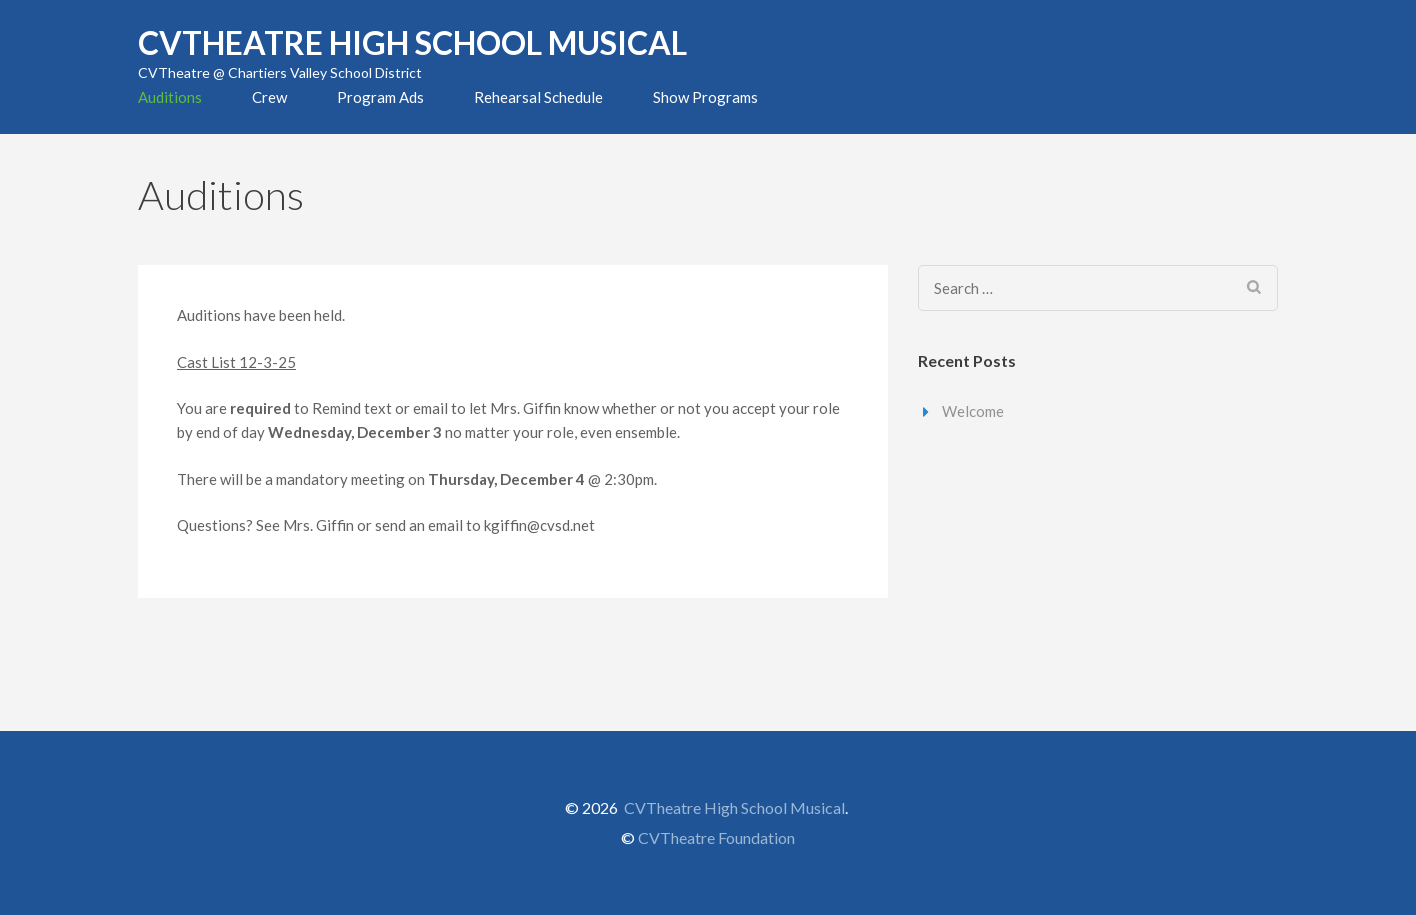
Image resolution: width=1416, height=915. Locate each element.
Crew (269, 97)
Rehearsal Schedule (538, 97)
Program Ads (380, 97)
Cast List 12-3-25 (236, 362)
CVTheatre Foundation (716, 837)
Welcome (973, 411)
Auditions (170, 97)
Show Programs (705, 97)
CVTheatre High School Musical (412, 42)
